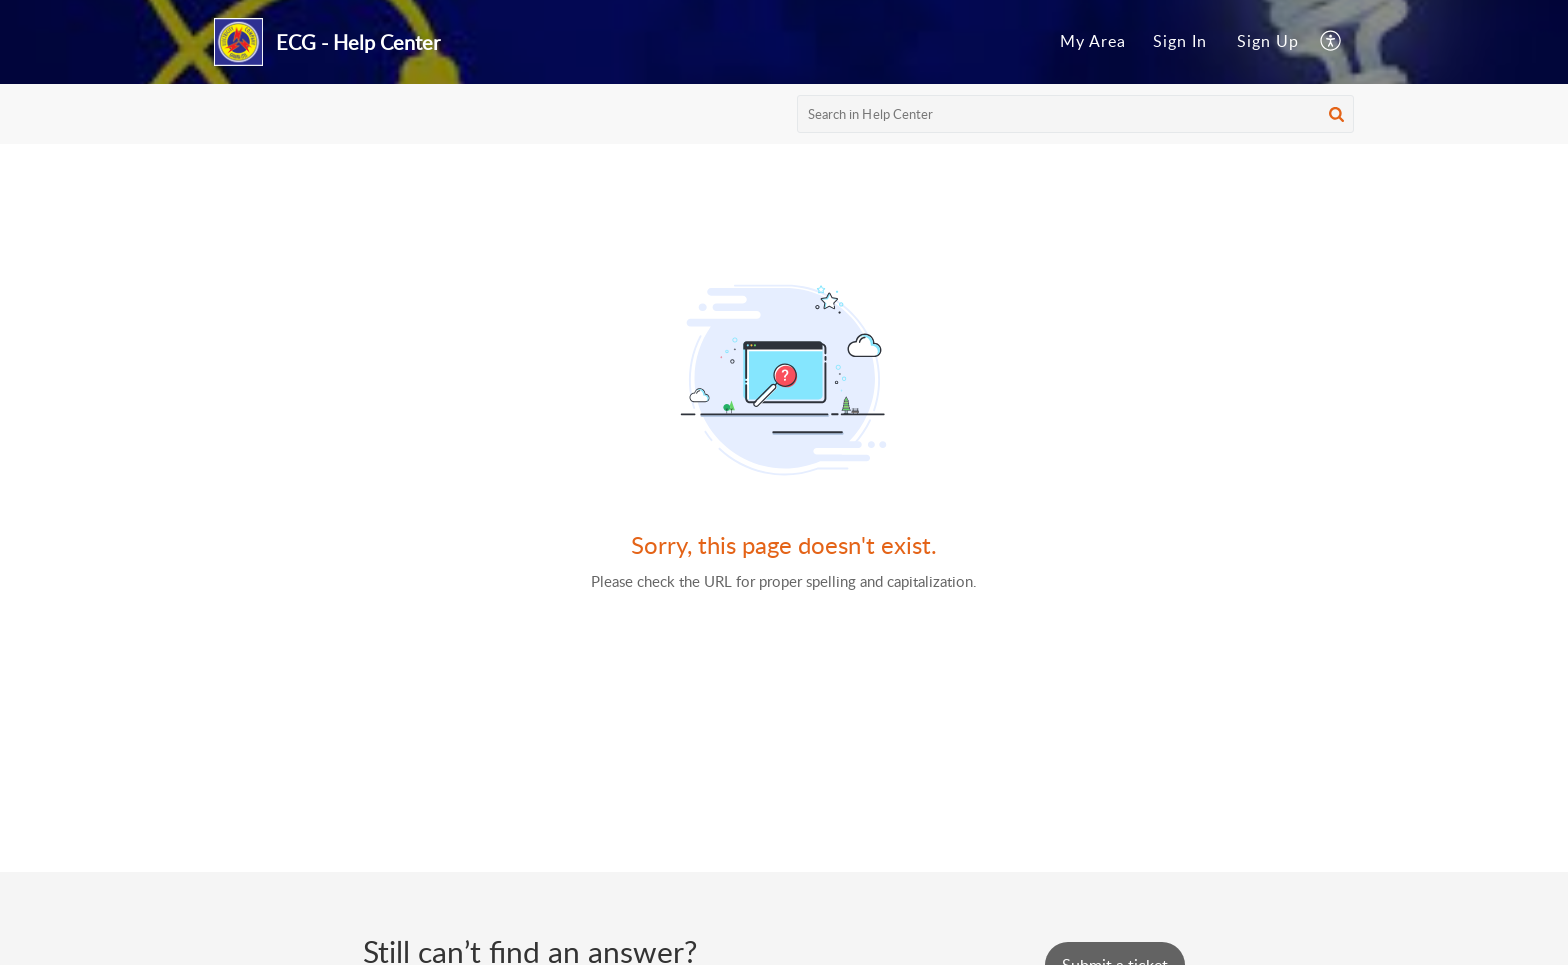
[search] (1076, 114)
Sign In (1180, 41)
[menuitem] (1093, 42)
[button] (1336, 114)
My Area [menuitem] (1093, 41)
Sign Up (1268, 41)
